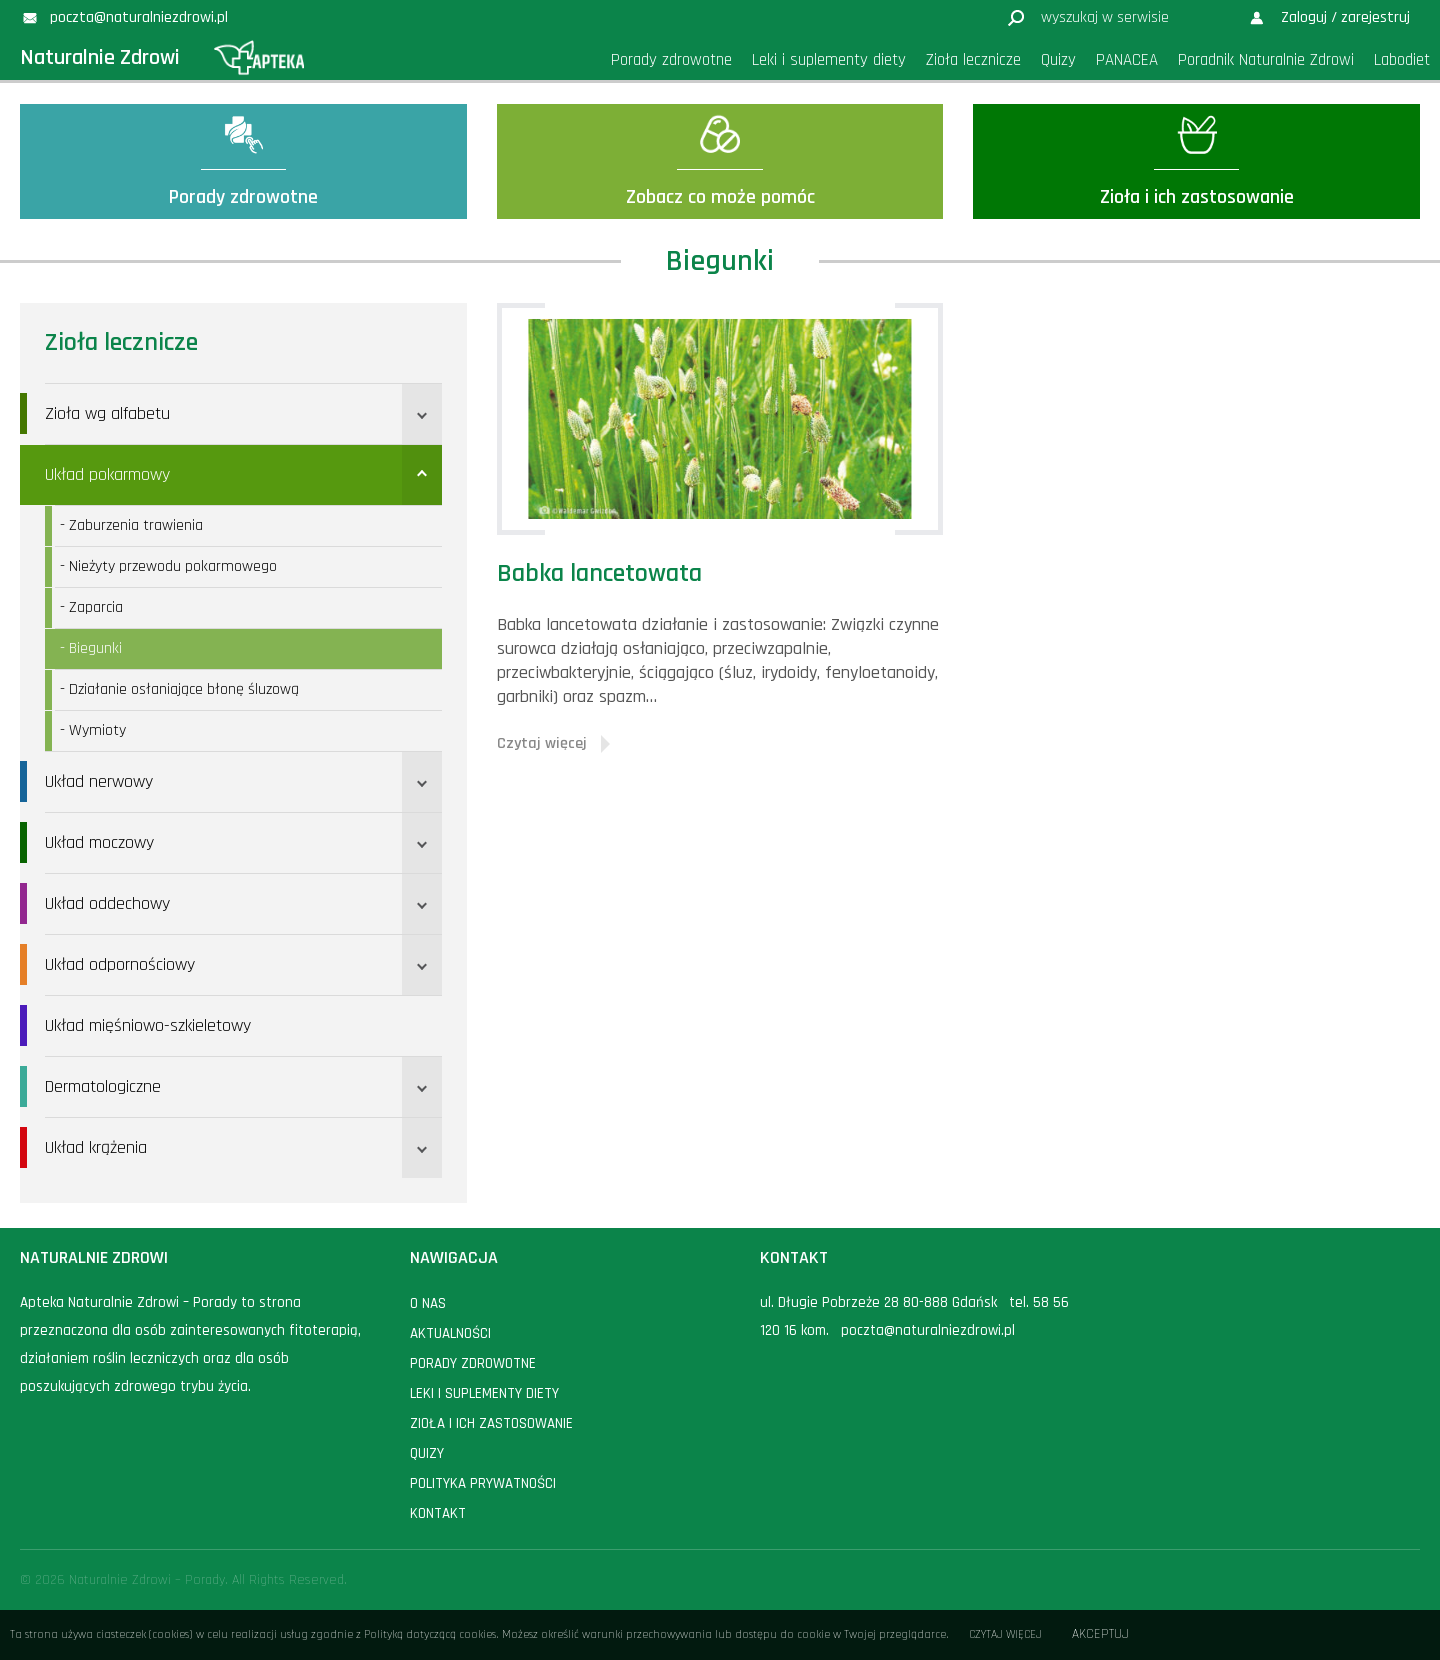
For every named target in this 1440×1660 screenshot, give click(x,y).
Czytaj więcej (1005, 1634)
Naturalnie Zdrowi (100, 58)
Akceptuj (1100, 1634)
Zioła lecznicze (121, 343)
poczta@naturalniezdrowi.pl (928, 1330)
